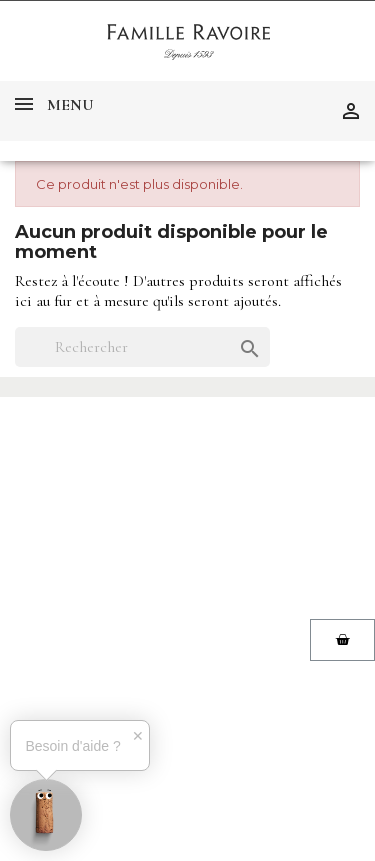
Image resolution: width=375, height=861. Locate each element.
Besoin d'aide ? (72, 746)
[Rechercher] (142, 347)
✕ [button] (138, 736)
